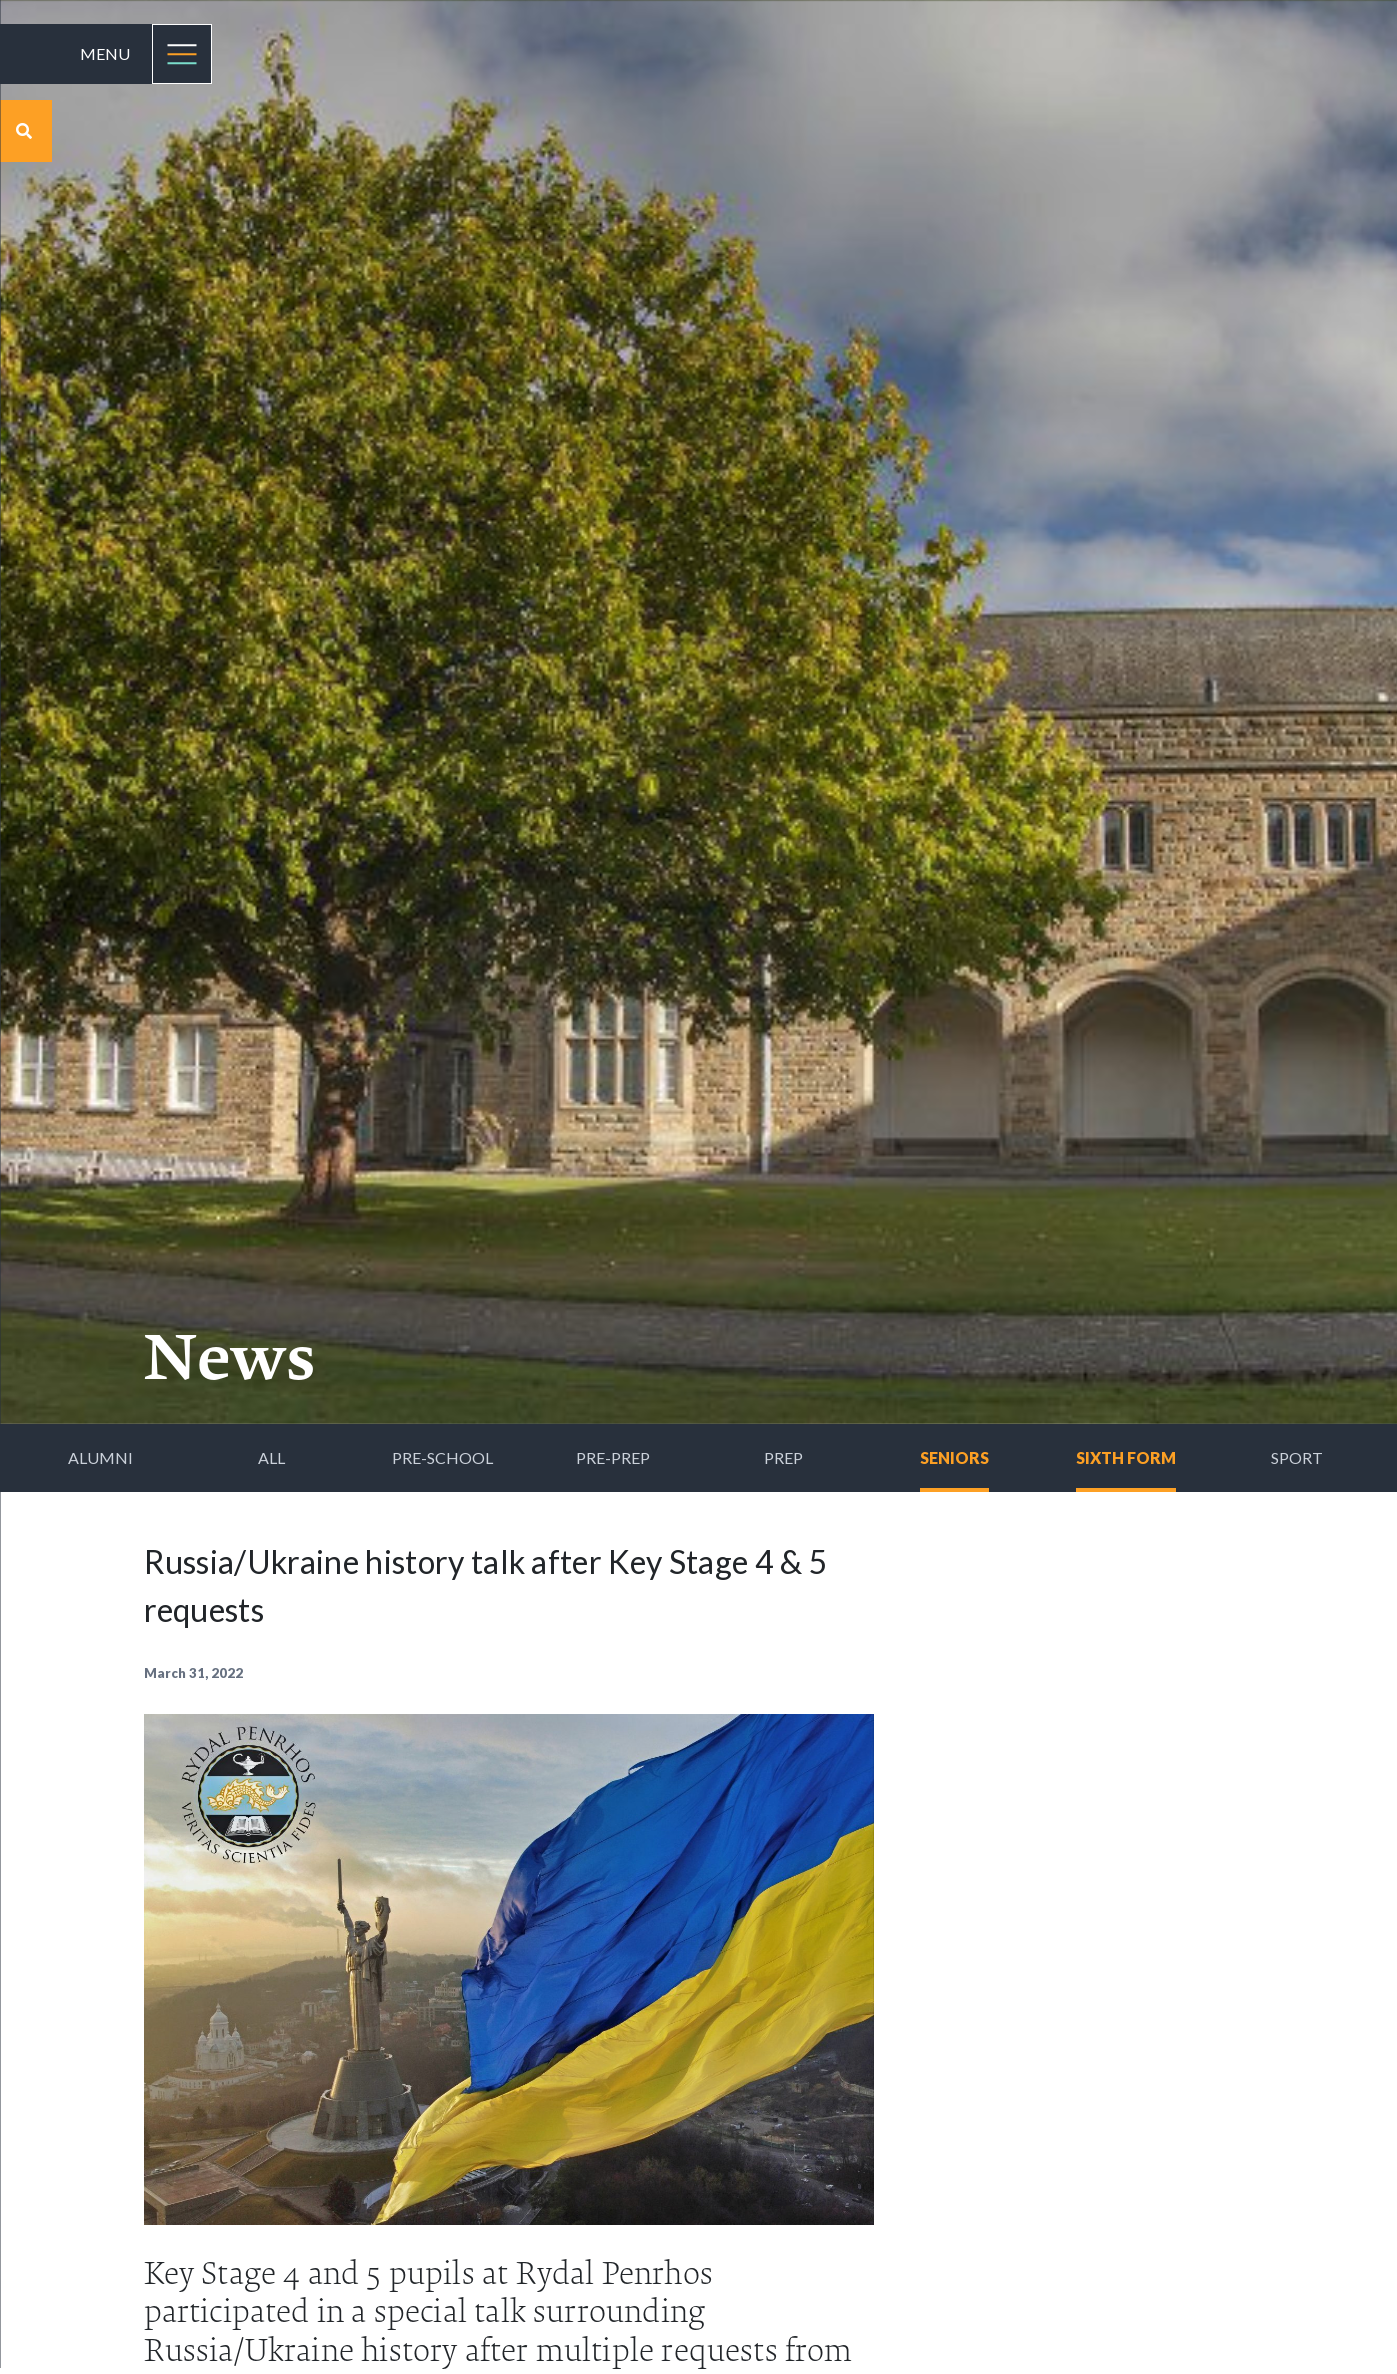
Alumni (100, 1457)
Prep (783, 1457)
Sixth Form (1126, 1457)
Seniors (954, 1457)
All (271, 1457)
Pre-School (442, 1457)
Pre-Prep (613, 1457)
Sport (1297, 1457)
